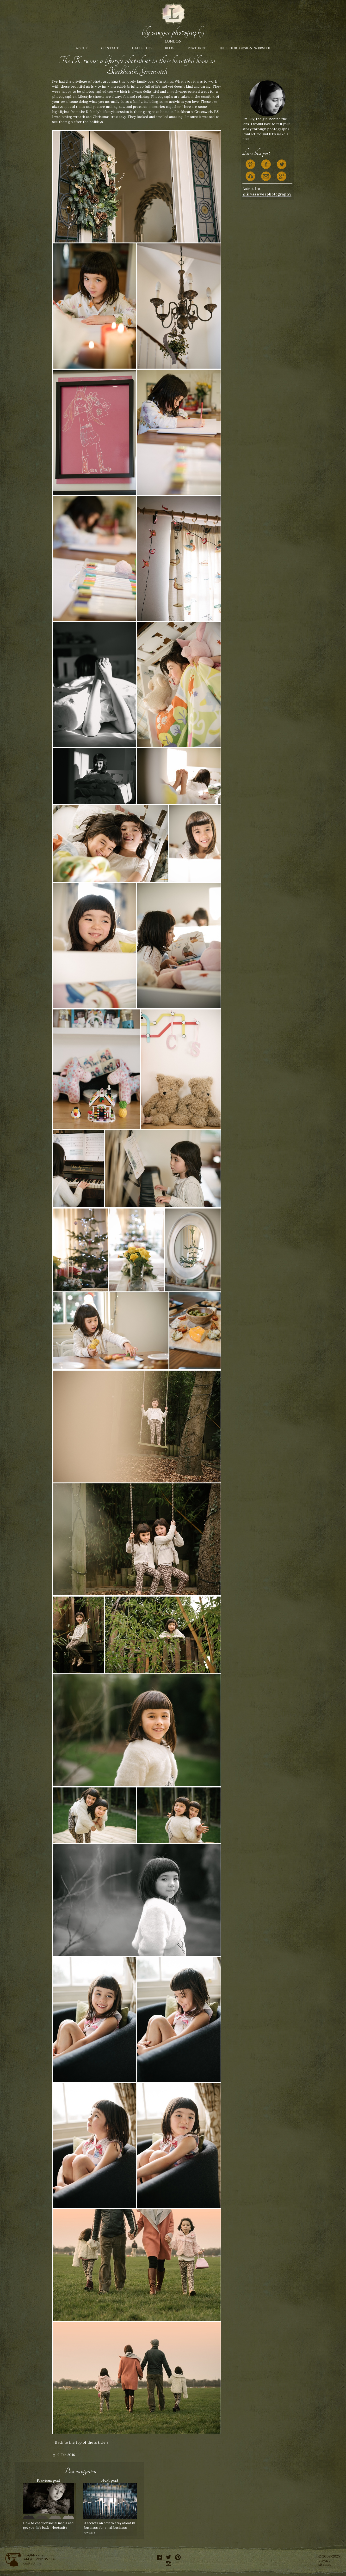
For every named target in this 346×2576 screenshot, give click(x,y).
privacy (324, 2560)
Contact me (251, 134)
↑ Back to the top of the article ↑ (80, 2442)
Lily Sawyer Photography (173, 32)
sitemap (324, 2564)
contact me (32, 2563)
